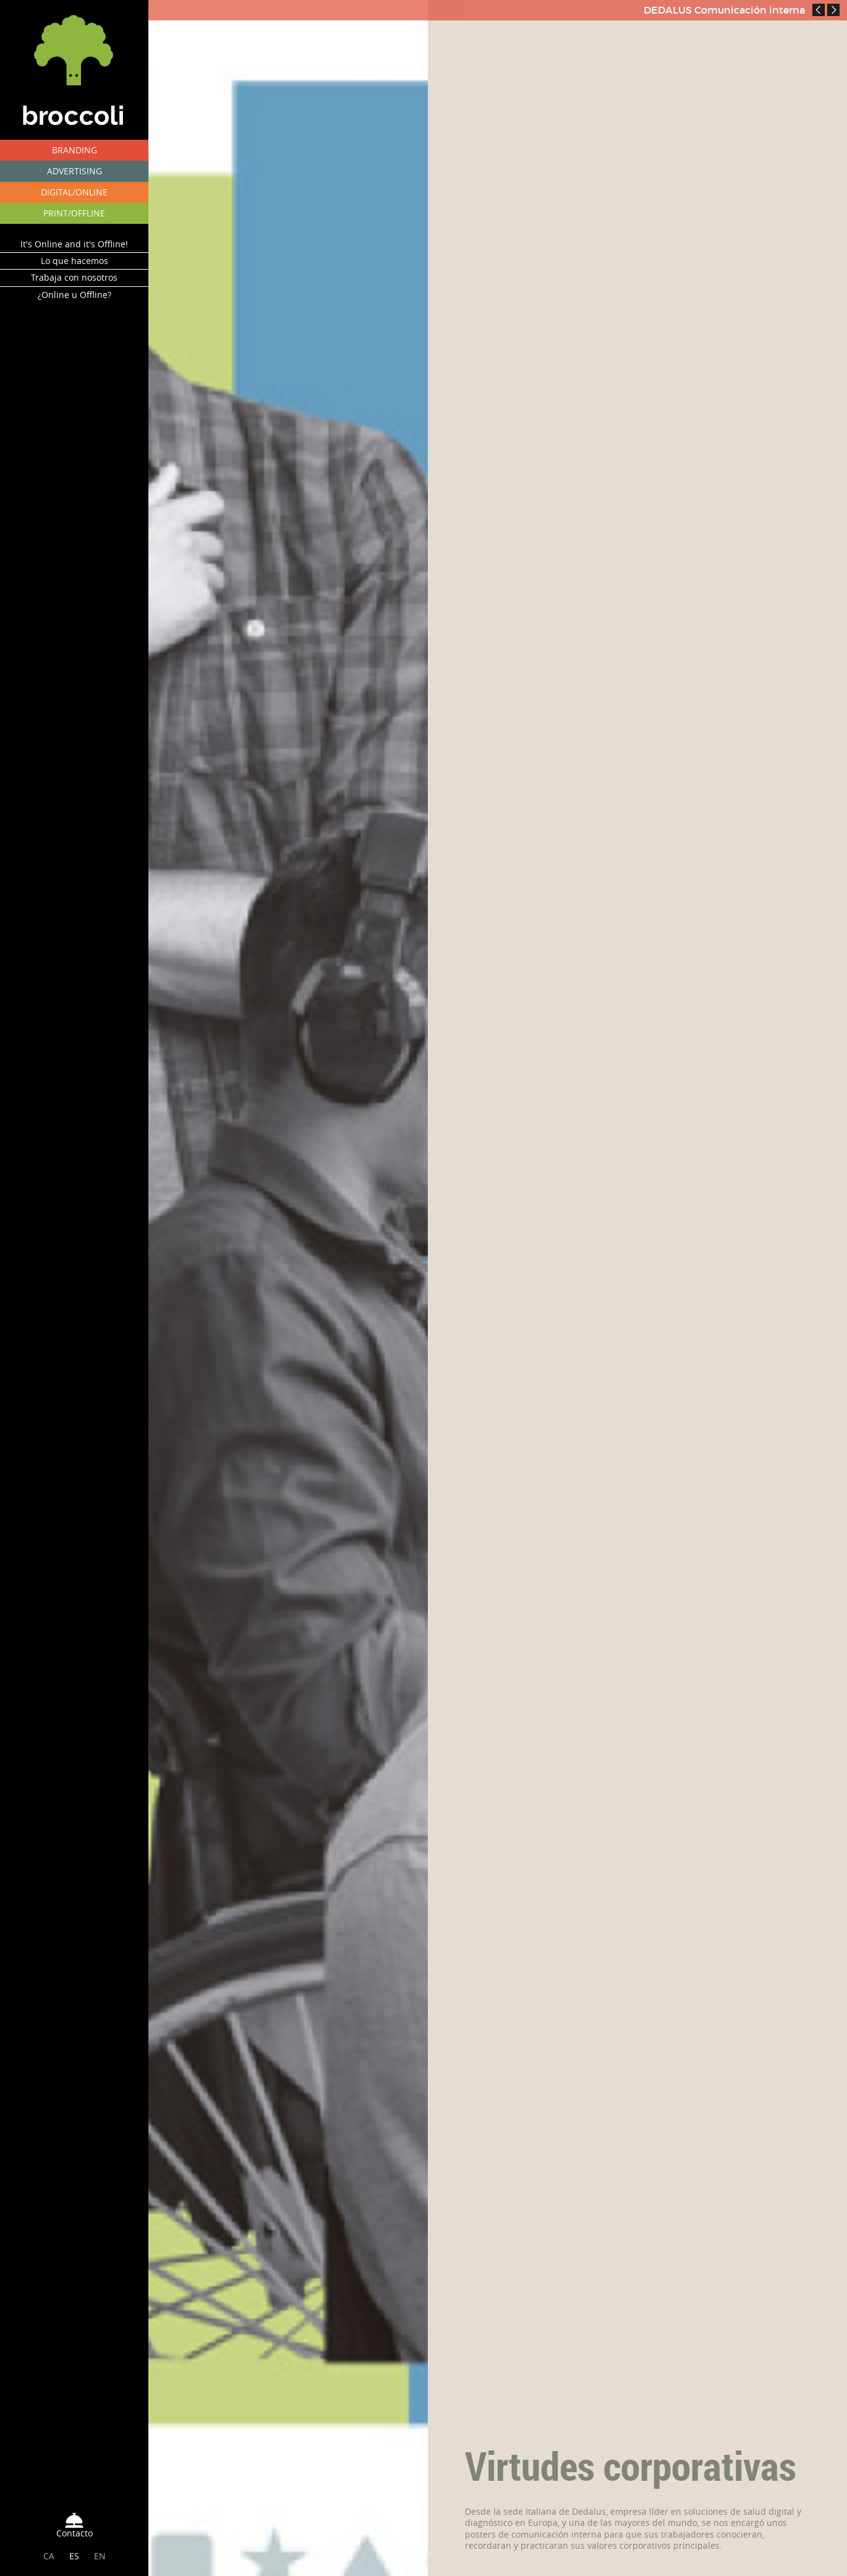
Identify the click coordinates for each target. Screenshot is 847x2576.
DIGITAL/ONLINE (74, 192)
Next (833, 10)
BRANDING (74, 150)
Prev (818, 10)
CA (48, 2556)
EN (100, 2556)
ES (74, 2556)
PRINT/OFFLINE (74, 213)
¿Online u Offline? (74, 295)
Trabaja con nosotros (74, 277)
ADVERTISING (74, 171)
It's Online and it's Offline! (74, 244)
